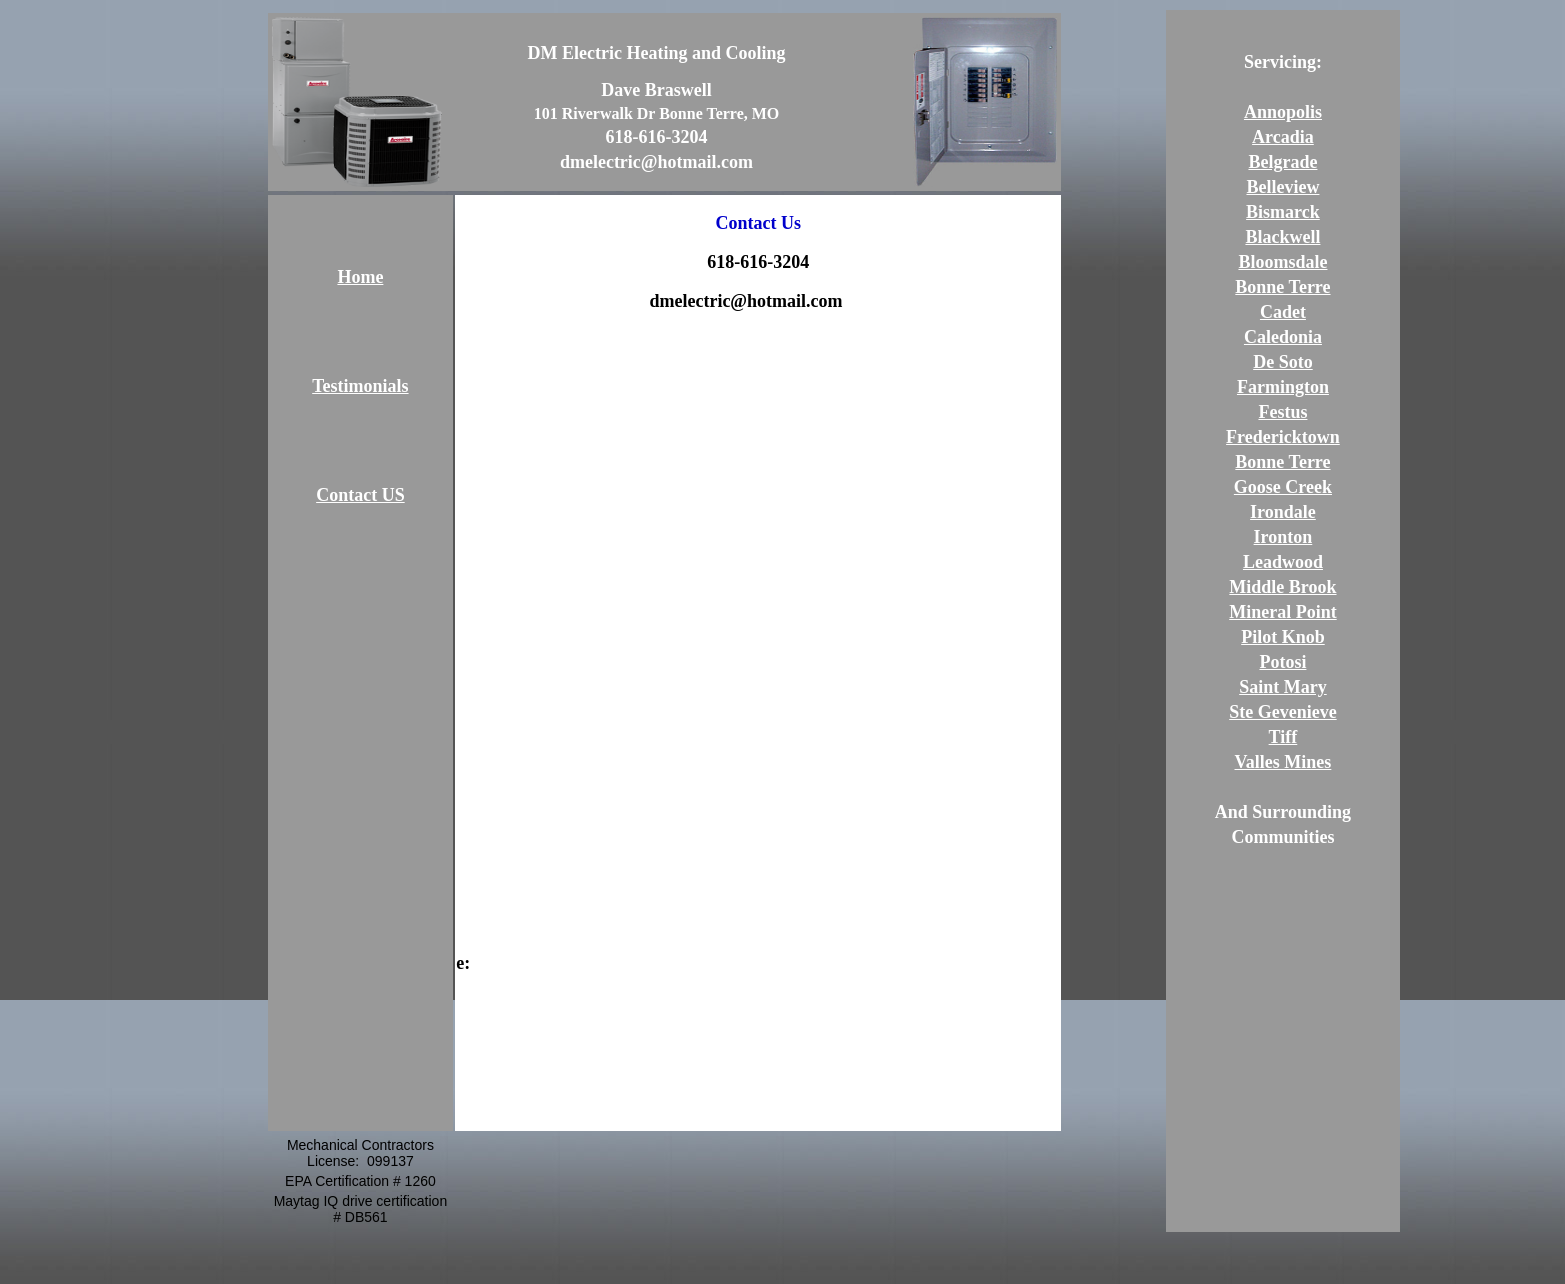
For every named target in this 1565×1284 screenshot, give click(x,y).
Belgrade (1282, 162)
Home (360, 277)
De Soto (1283, 362)
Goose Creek (1283, 487)
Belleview (1282, 187)
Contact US (360, 495)
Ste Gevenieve (1282, 712)
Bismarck (1283, 212)
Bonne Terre (1282, 287)
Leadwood (1283, 562)
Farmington (1283, 387)
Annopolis (1283, 112)
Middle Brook (1282, 587)
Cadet (1283, 312)
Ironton (1283, 537)
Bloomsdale (1282, 262)
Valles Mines (1283, 762)
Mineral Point (1282, 612)
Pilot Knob (1283, 637)
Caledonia (1283, 337)
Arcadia (1283, 137)
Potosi (1282, 662)
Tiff (1283, 737)
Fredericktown (1283, 437)
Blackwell (1282, 237)
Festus (1282, 412)
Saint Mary (1283, 687)
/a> (855, 301)
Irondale (1283, 512)
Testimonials (360, 386)
